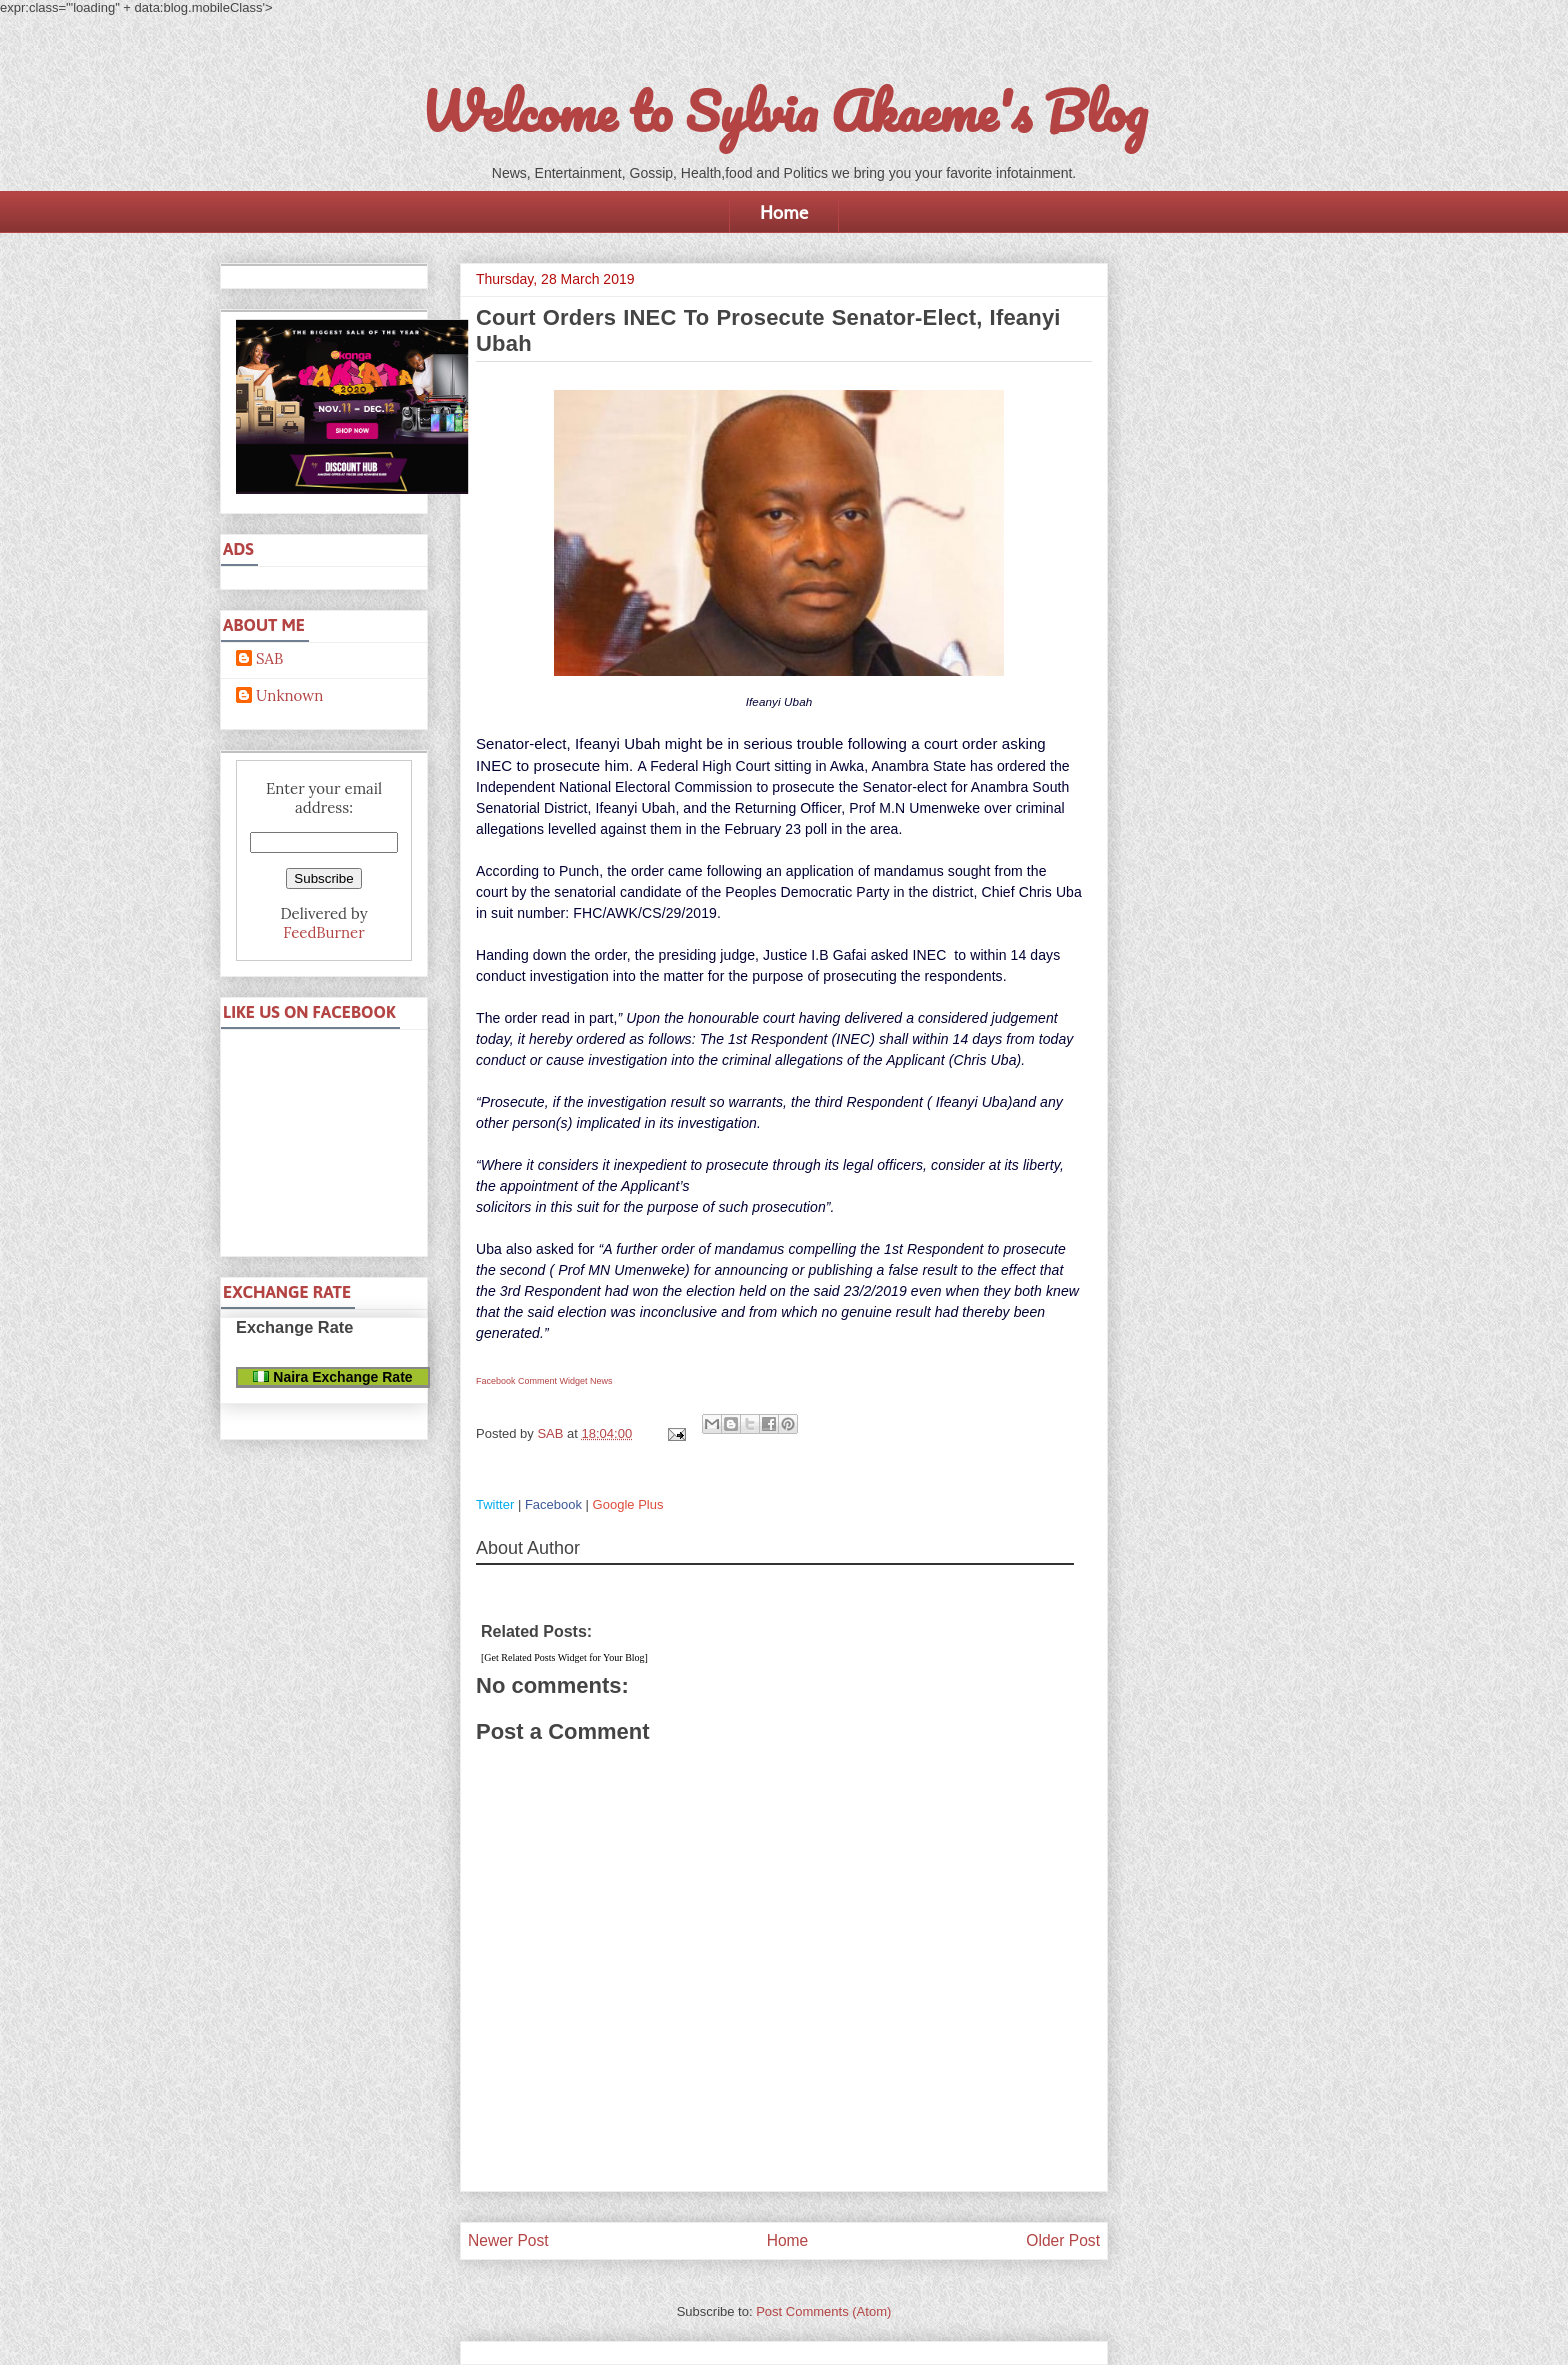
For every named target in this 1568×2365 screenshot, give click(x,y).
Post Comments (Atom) (823, 2311)
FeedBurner (323, 932)
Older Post (1063, 2240)
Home (784, 212)
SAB (269, 659)
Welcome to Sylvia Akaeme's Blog (784, 111)
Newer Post (508, 2240)
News (601, 1381)
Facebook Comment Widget (532, 1381)
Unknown (289, 696)
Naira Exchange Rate (332, 1377)
